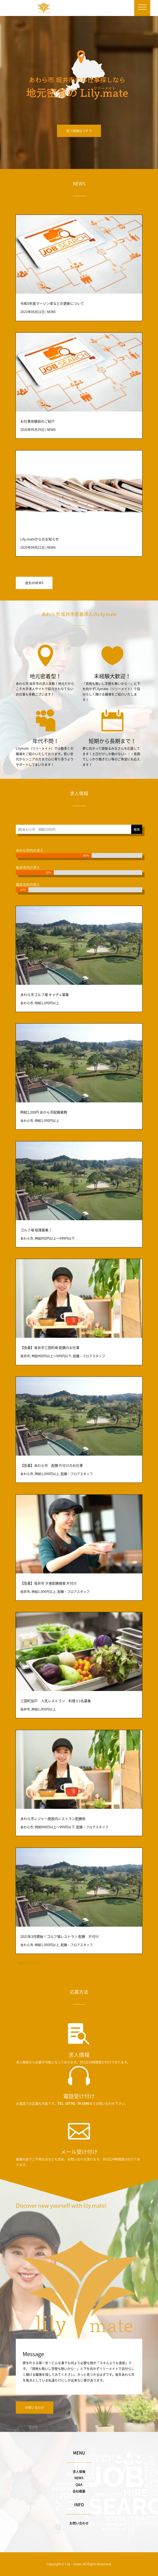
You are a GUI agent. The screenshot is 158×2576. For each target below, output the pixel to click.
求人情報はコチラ (79, 130)
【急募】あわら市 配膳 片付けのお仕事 (51, 1465)
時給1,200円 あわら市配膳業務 (43, 1112)
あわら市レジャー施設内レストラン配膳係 (52, 1818)
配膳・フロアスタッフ (89, 1356)
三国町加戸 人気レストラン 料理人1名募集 (55, 1700)
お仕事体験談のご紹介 (37, 409)
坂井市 (25, 1356)
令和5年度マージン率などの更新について (52, 292)
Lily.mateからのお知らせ (39, 527)
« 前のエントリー (28, 1963)
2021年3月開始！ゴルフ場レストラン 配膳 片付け (59, 1936)
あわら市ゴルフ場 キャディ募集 (44, 994)
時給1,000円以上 (47, 1003)
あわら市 (26, 1003)
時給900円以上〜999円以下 (55, 1238)
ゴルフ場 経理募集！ (36, 1230)
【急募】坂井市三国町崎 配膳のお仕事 (49, 1347)
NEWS (51, 300)
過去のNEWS (34, 582)
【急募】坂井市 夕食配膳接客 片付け (48, 1583)
